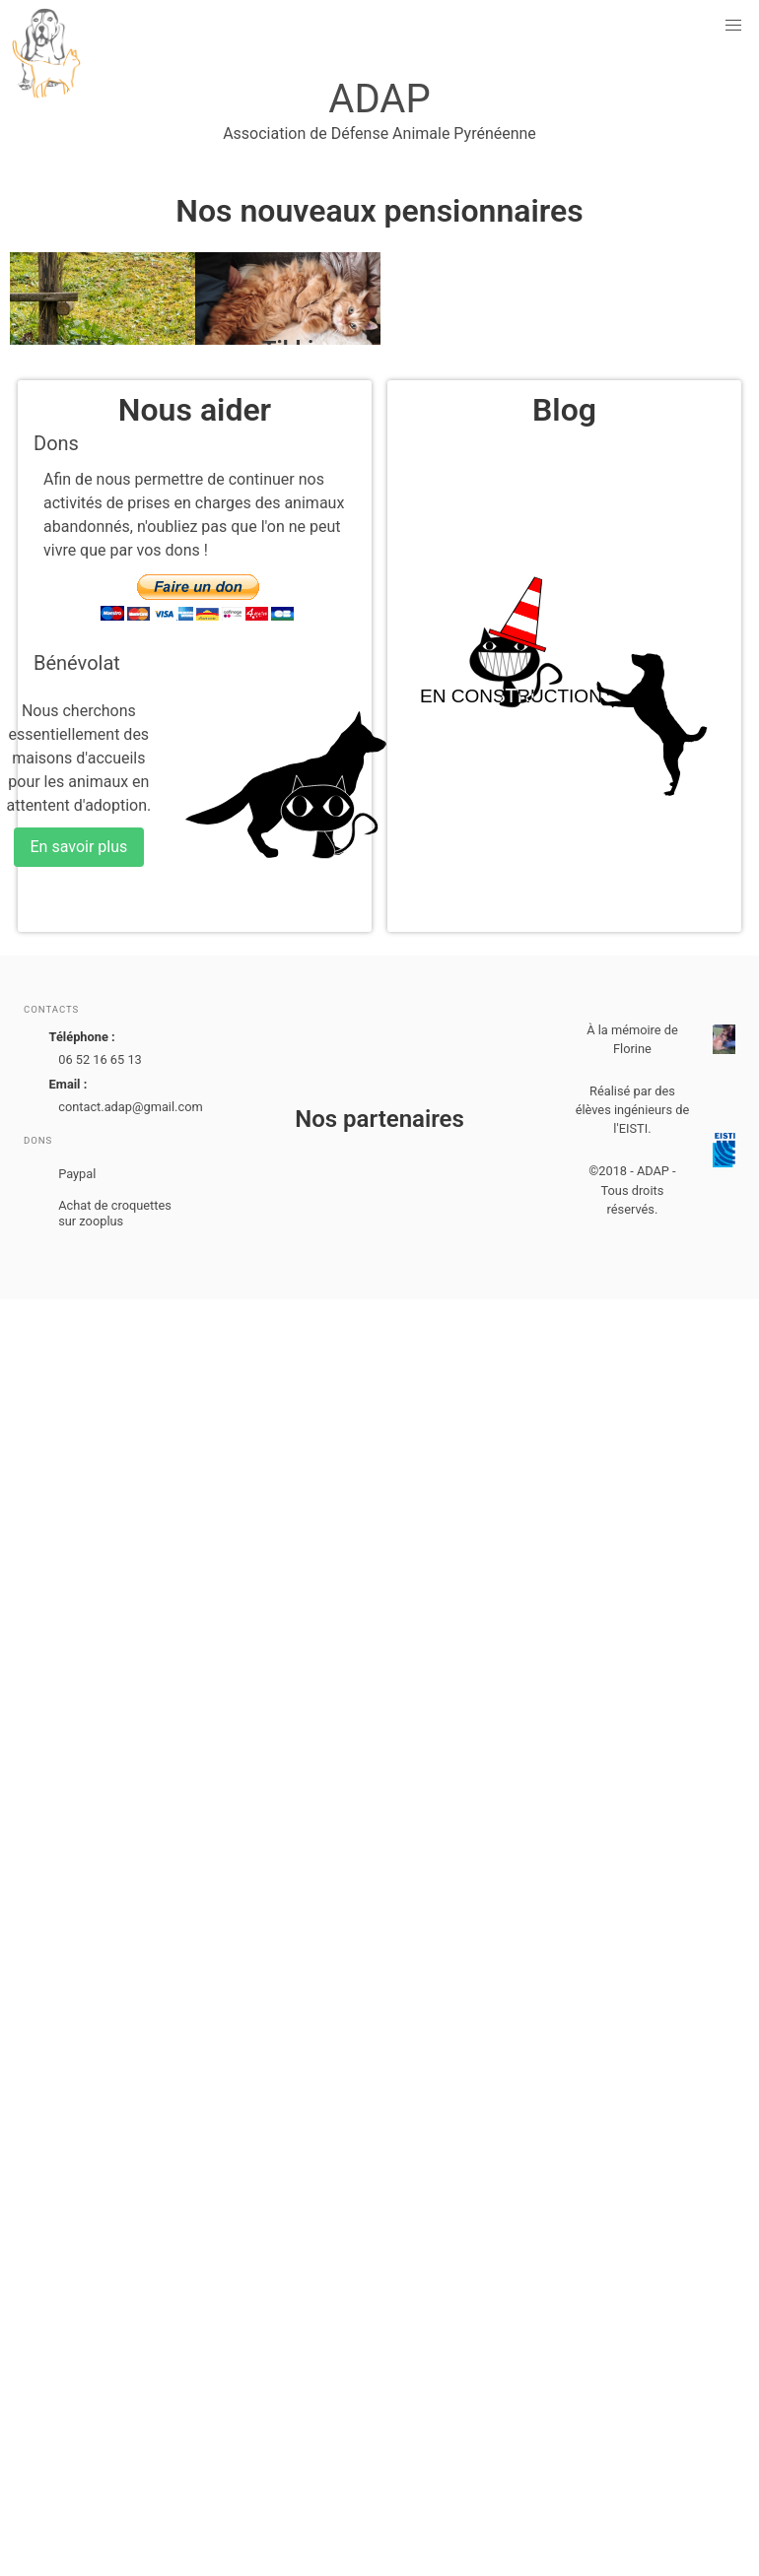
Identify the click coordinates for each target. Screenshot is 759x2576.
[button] (733, 25)
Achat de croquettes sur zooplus (115, 1213)
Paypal (77, 1173)
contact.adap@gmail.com (130, 1106)
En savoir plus (79, 846)
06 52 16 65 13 (100, 1059)
